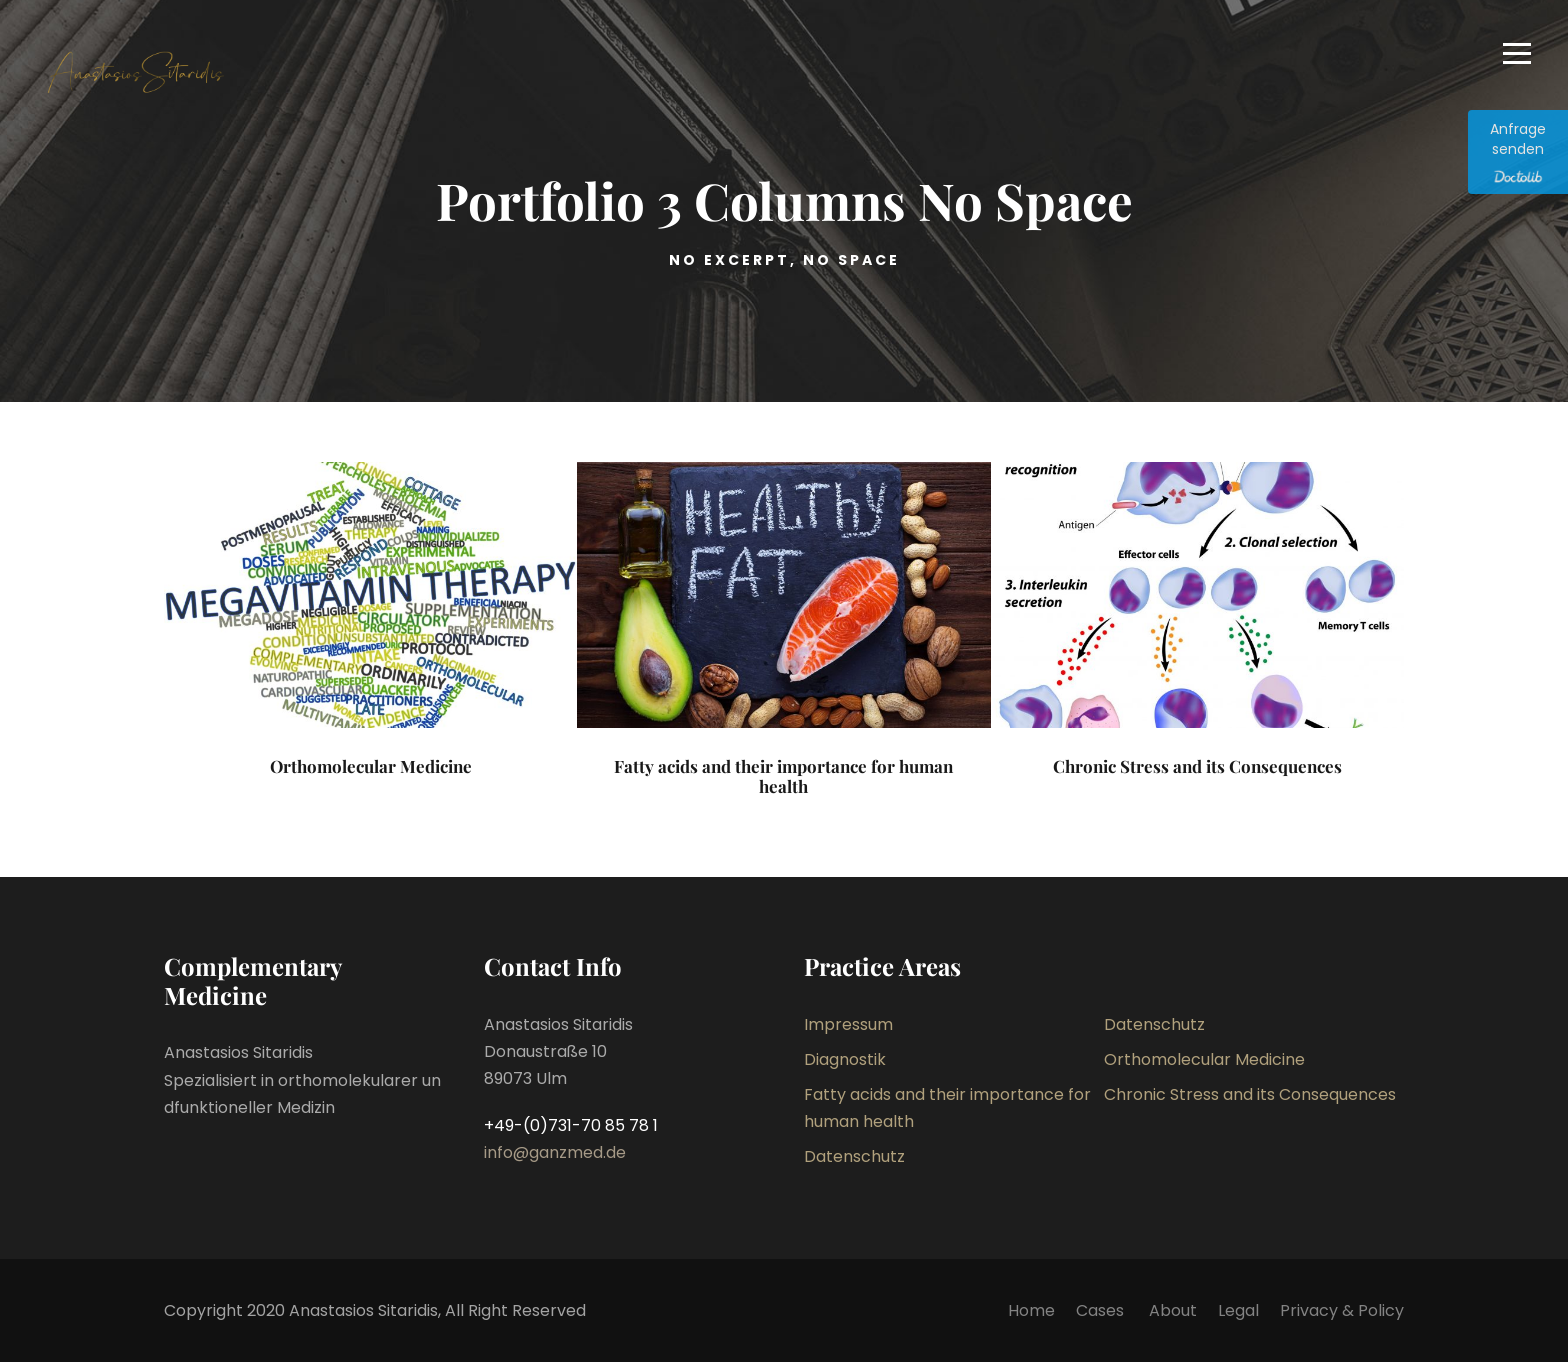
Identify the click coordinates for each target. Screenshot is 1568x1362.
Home (1031, 1310)
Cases (1102, 1310)
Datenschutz (1154, 1024)
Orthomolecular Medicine (371, 766)
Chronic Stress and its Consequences (1197, 766)
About (1173, 1310)
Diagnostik (845, 1059)
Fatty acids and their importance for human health (783, 776)
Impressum (848, 1024)
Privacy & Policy (1342, 1310)
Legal (1238, 1310)
